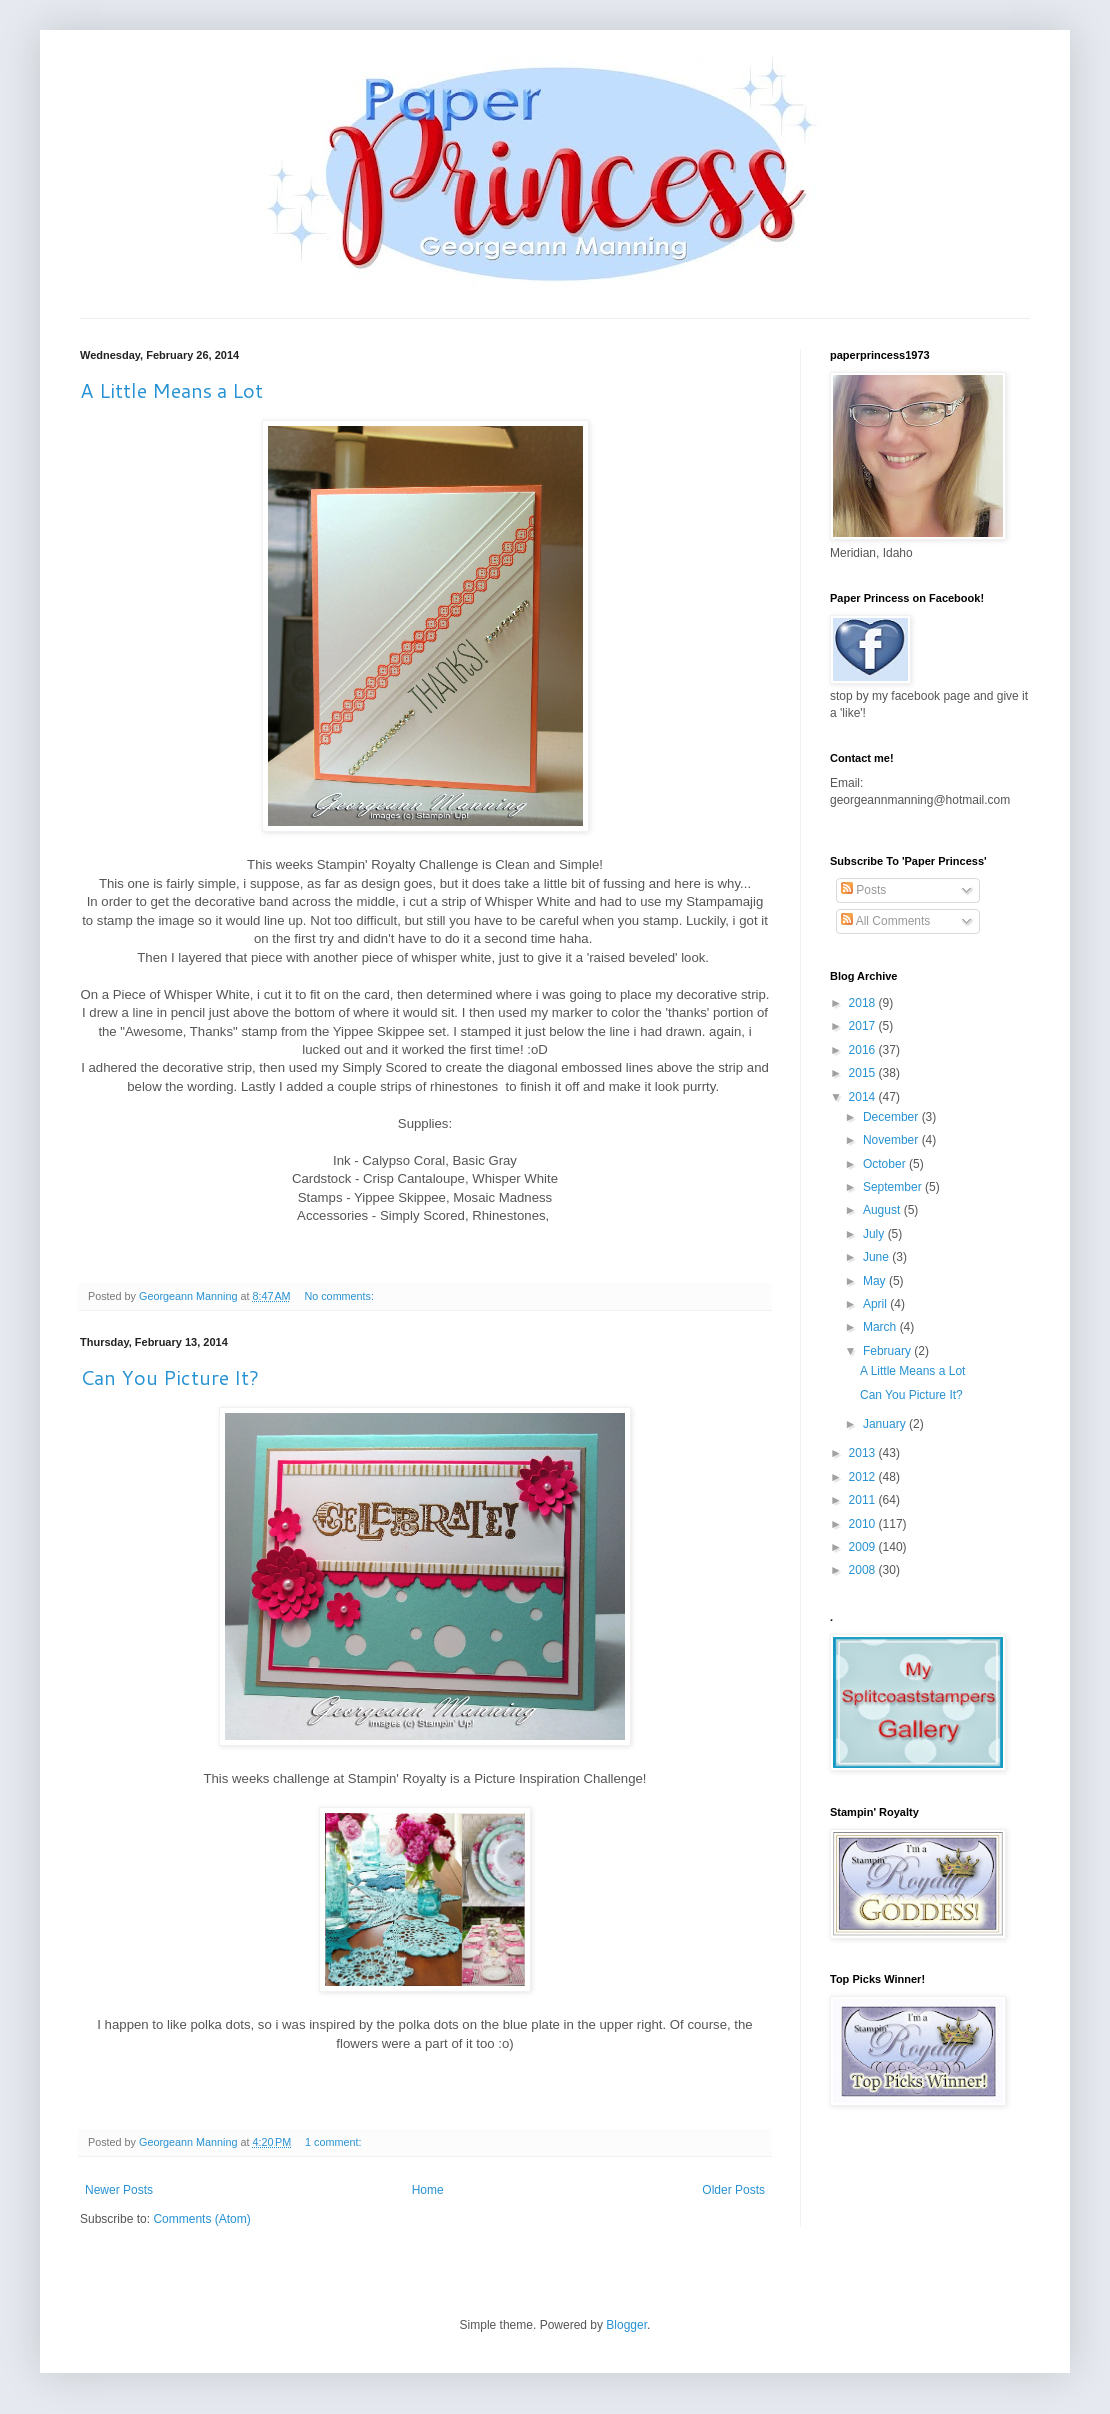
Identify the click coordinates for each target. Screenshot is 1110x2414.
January (886, 1424)
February (888, 1351)
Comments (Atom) (201, 2219)
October (886, 1164)
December (892, 1117)
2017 (864, 1026)
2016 (864, 1050)
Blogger (626, 2325)
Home (428, 2190)
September (894, 1187)
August (883, 1210)
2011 (864, 1500)
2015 (864, 1073)
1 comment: (334, 2142)
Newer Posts (119, 2190)
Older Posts (733, 2190)
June (877, 1257)
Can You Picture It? (169, 1377)
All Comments (885, 921)
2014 (864, 1097)
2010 (864, 1524)
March (881, 1327)
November (892, 1140)
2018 (864, 1003)
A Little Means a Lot (171, 390)
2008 (864, 1570)
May (876, 1281)
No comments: (340, 1296)
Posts (863, 890)
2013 (864, 1453)
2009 (864, 1547)
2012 (864, 1477)
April (876, 1304)
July (875, 1234)
